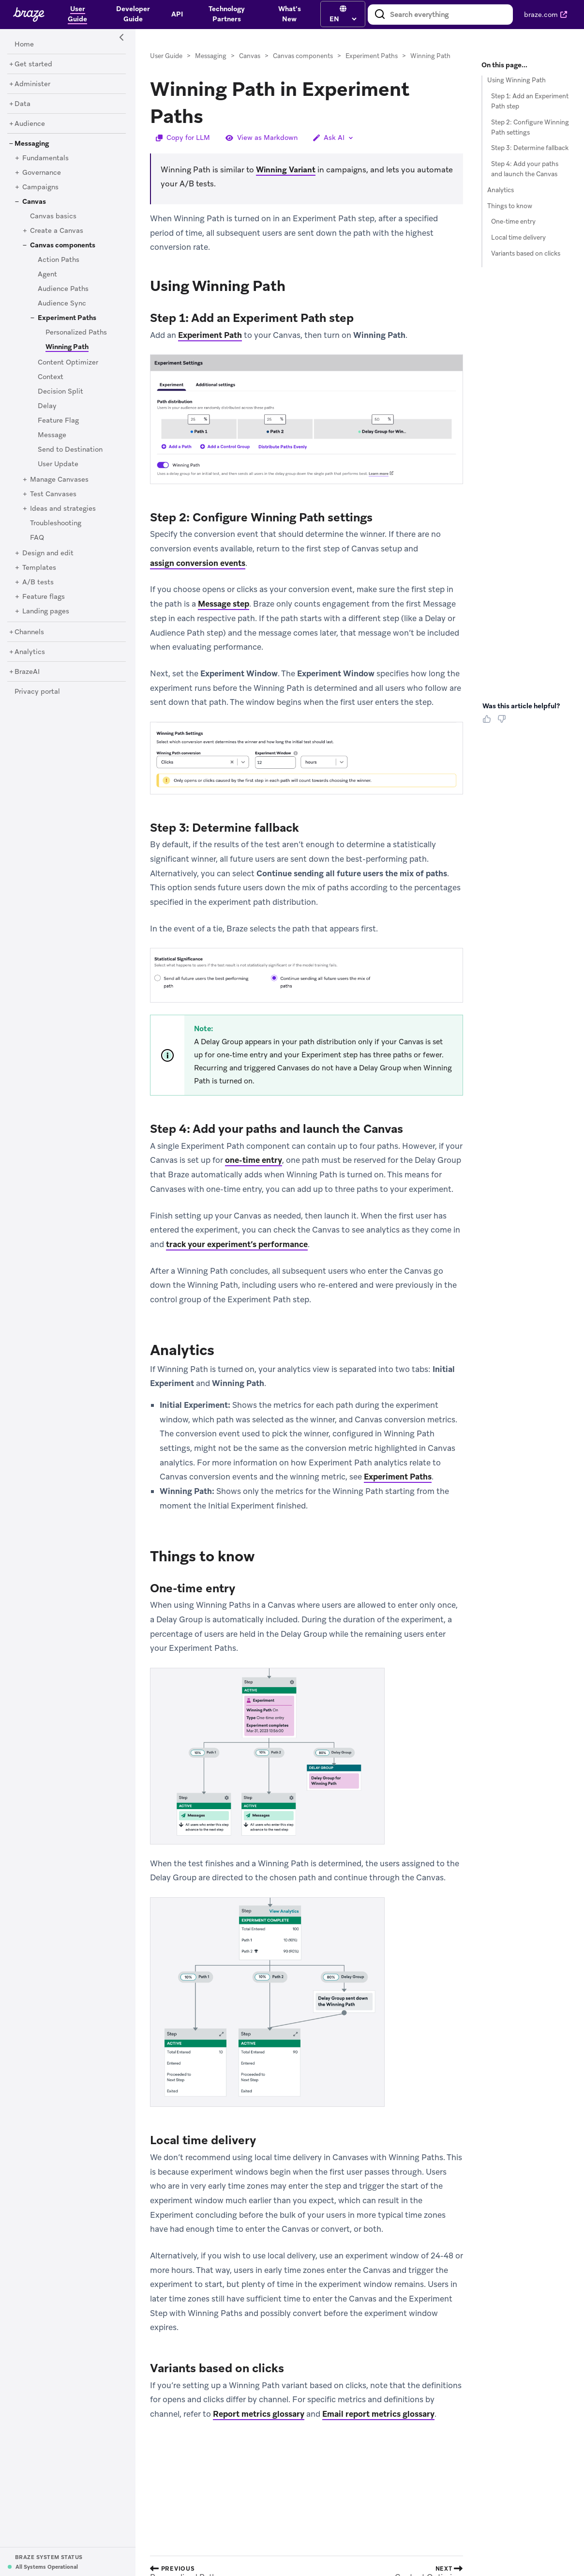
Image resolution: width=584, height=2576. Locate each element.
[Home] (24, 44)
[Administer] (32, 84)
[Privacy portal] (37, 692)
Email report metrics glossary (378, 2413)
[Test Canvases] (53, 494)
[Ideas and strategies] (63, 509)
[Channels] (29, 632)
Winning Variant (285, 170)
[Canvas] (34, 202)
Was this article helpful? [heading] (521, 705)
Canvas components (302, 56)
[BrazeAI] (27, 672)
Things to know (509, 206)
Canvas (250, 56)
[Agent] (47, 274)
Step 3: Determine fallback (530, 148)
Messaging (211, 56)
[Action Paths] (58, 260)
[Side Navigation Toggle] (122, 37)
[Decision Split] (60, 391)
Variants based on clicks (525, 253)
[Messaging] (32, 144)
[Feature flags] (43, 597)
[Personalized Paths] (76, 332)
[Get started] (33, 64)
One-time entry (513, 221)
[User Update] (58, 464)
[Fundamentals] (45, 158)
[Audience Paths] (63, 289)
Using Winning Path (516, 80)
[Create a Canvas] (56, 231)
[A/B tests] (38, 582)
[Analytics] (30, 652)
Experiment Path (210, 335)
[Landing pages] (45, 611)
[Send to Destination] (70, 450)
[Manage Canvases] (59, 480)
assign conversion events (197, 563)
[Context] (50, 377)
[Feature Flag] (58, 421)
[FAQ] (37, 538)
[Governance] (41, 173)
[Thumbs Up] (488, 722)
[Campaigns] (40, 187)
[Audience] (30, 124)
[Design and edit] (48, 553)
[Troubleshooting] (55, 523)
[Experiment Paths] (67, 318)
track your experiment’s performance (237, 1244)
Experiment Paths (371, 56)
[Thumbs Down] (503, 722)
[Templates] (39, 568)
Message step (223, 603)
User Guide (166, 56)
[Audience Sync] (62, 303)
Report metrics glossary (258, 2413)
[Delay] (47, 406)
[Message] (52, 435)
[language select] (343, 19)
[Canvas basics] (53, 216)
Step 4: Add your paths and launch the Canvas (524, 169)
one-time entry (253, 1160)
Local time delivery (518, 237)
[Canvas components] (62, 245)
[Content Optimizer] (68, 362)
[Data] (22, 104)
